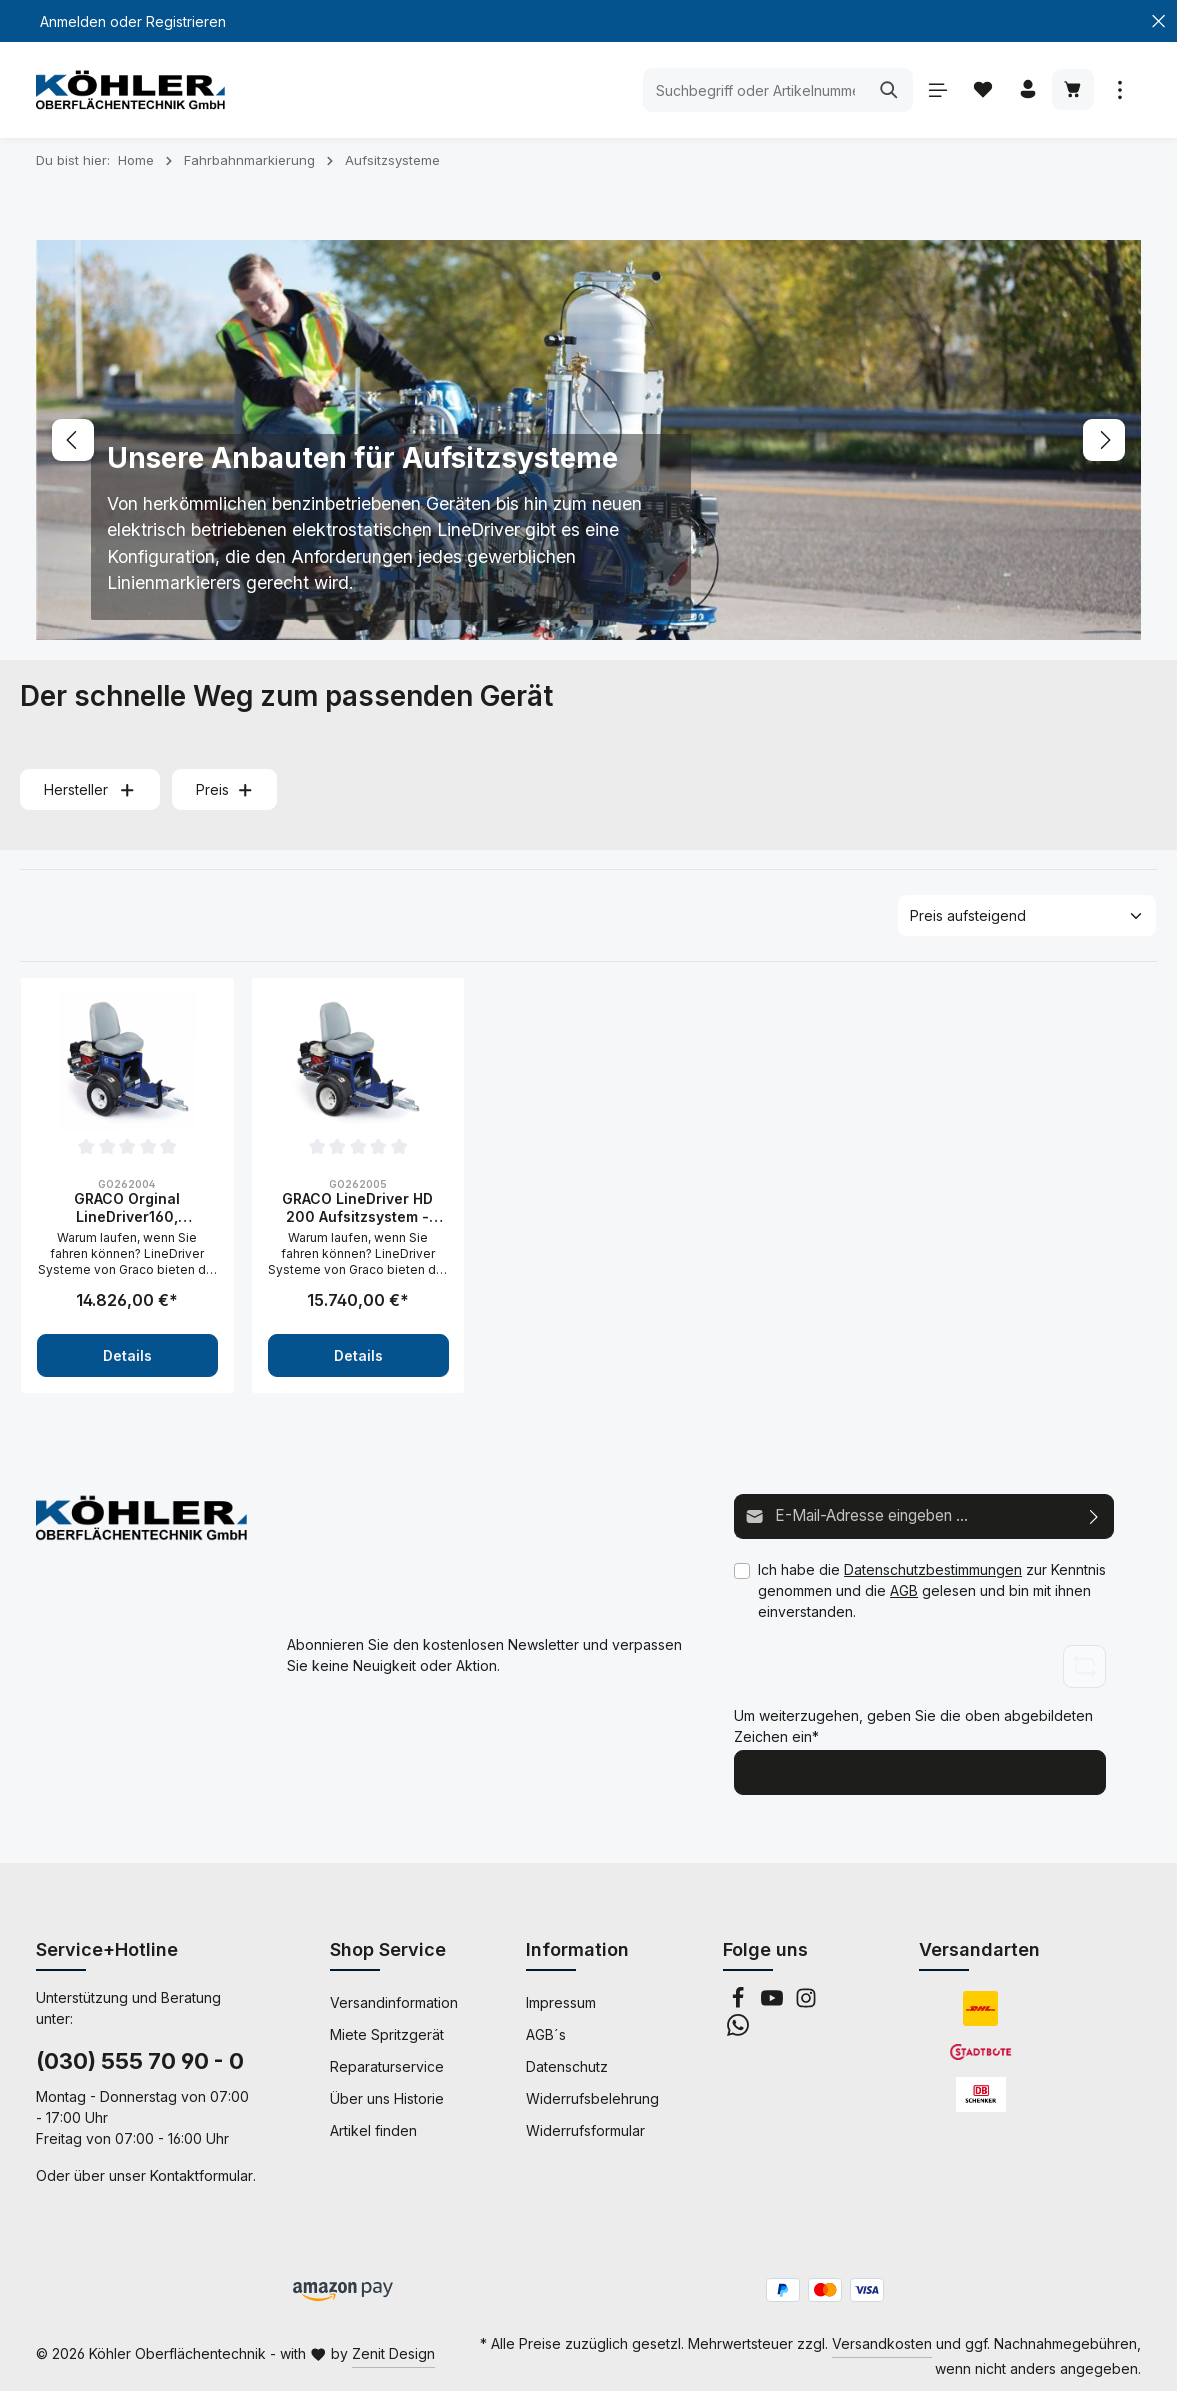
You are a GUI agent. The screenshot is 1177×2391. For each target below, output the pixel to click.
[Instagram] (806, 1999)
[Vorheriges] (73, 440)
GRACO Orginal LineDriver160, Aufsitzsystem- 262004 (127, 1207)
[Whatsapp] (738, 2026)
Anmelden (73, 21)
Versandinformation (394, 1998)
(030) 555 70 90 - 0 (140, 2057)
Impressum (561, 1998)
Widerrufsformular (585, 2126)
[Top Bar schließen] (1158, 21)
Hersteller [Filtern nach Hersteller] (90, 789)
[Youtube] (774, 1999)
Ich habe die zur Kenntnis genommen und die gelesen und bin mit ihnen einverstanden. (932, 1588)
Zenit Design (393, 2350)
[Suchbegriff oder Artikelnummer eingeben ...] (748, 90)
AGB (904, 1588)
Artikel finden (373, 2126)
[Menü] (931, 90)
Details (127, 1355)
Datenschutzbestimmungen (933, 1567)
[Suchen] (882, 90)
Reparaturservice (387, 2062)
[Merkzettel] (978, 90)
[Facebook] (740, 1999)
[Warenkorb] (1072, 90)
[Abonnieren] (1094, 1515)
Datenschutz (567, 2062)
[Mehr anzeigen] (1119, 90)
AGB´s (546, 2030)
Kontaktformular (201, 2171)
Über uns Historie (387, 2094)
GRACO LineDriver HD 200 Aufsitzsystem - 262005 (357, 1207)
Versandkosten (882, 2339)
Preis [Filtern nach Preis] (225, 789)
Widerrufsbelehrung (592, 2094)
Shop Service (388, 1945)
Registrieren (186, 21)
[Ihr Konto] (1025, 90)
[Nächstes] (1104, 440)
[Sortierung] (1027, 915)
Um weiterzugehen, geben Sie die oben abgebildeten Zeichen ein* (913, 1725)
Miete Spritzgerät (387, 2030)
